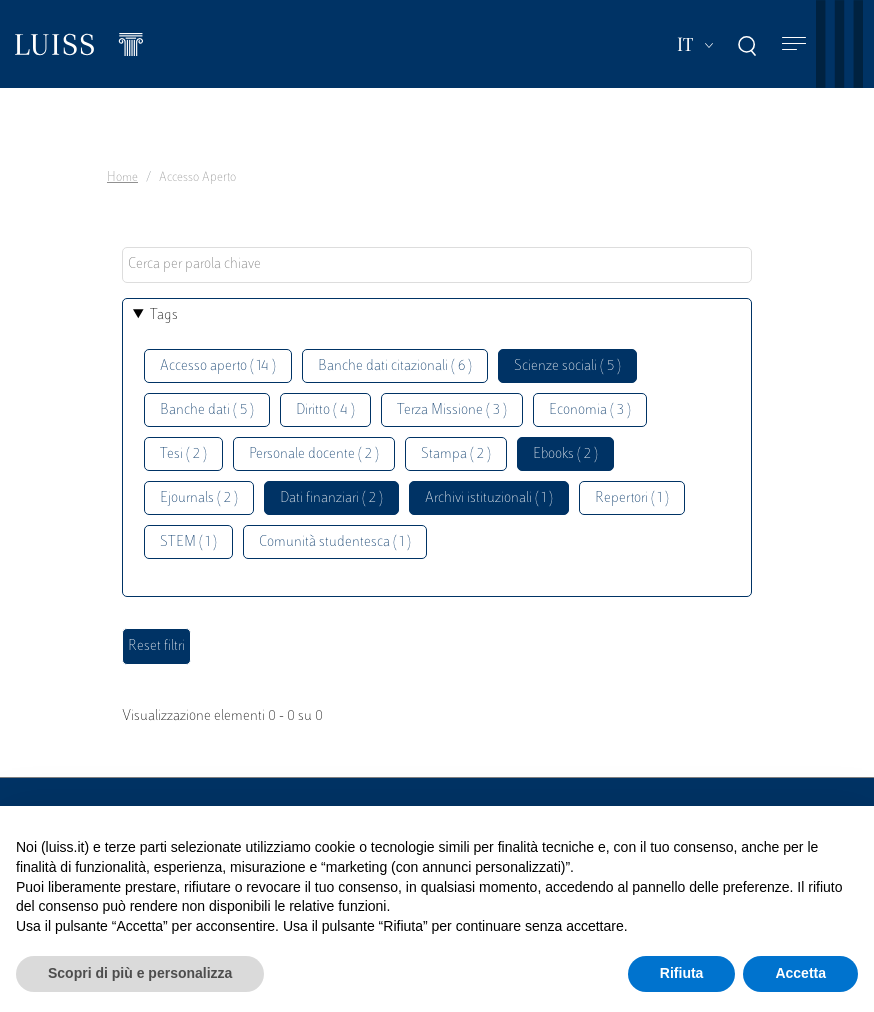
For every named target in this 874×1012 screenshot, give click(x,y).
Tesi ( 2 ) (183, 454)
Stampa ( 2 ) (456, 454)
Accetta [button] (800, 973)
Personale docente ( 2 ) (314, 454)
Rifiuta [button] (682, 973)
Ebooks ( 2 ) (565, 454)
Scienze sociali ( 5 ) (567, 366)
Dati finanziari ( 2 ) (331, 498)
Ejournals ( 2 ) (199, 498)
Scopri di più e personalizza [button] (140, 973)
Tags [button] (164, 315)
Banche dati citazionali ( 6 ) (395, 366)
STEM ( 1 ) (188, 542)
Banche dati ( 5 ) (207, 410)
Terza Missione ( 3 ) (452, 410)
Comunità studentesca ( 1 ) (335, 542)
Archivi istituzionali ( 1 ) (489, 498)
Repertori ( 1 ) (632, 498)
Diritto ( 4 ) (325, 410)
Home (122, 178)
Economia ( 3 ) (590, 410)
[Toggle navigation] (794, 44)
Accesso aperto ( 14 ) (218, 366)
